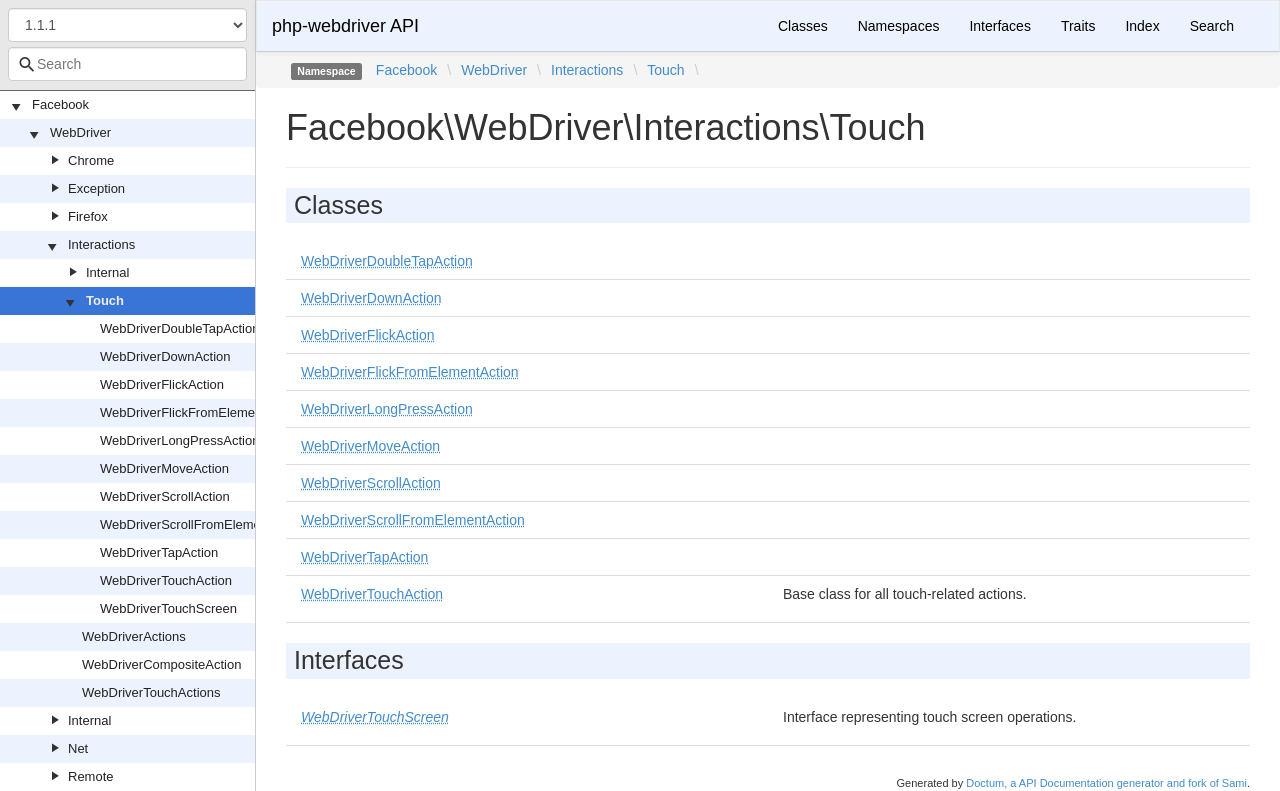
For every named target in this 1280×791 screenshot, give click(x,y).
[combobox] (127, 64)
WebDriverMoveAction (164, 468)
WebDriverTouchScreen (168, 608)
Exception (96, 188)
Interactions (101, 244)
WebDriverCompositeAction (161, 664)
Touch (105, 300)
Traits (1078, 26)
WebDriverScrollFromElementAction (204, 524)
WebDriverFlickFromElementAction (201, 412)
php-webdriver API (345, 26)
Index (1142, 26)
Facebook (60, 104)
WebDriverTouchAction (166, 580)
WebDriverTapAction (159, 552)
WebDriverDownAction (165, 356)
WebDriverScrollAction (165, 496)
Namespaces (899, 26)
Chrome (91, 160)
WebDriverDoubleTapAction (179, 328)
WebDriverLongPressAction (179, 440)
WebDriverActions (134, 636)
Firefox (88, 216)
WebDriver (80, 132)
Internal (107, 272)
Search (1212, 26)
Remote (91, 776)
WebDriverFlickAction (162, 384)
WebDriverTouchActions (151, 692)
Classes (803, 26)
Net (78, 748)
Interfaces (999, 26)
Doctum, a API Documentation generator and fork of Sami (1106, 783)
